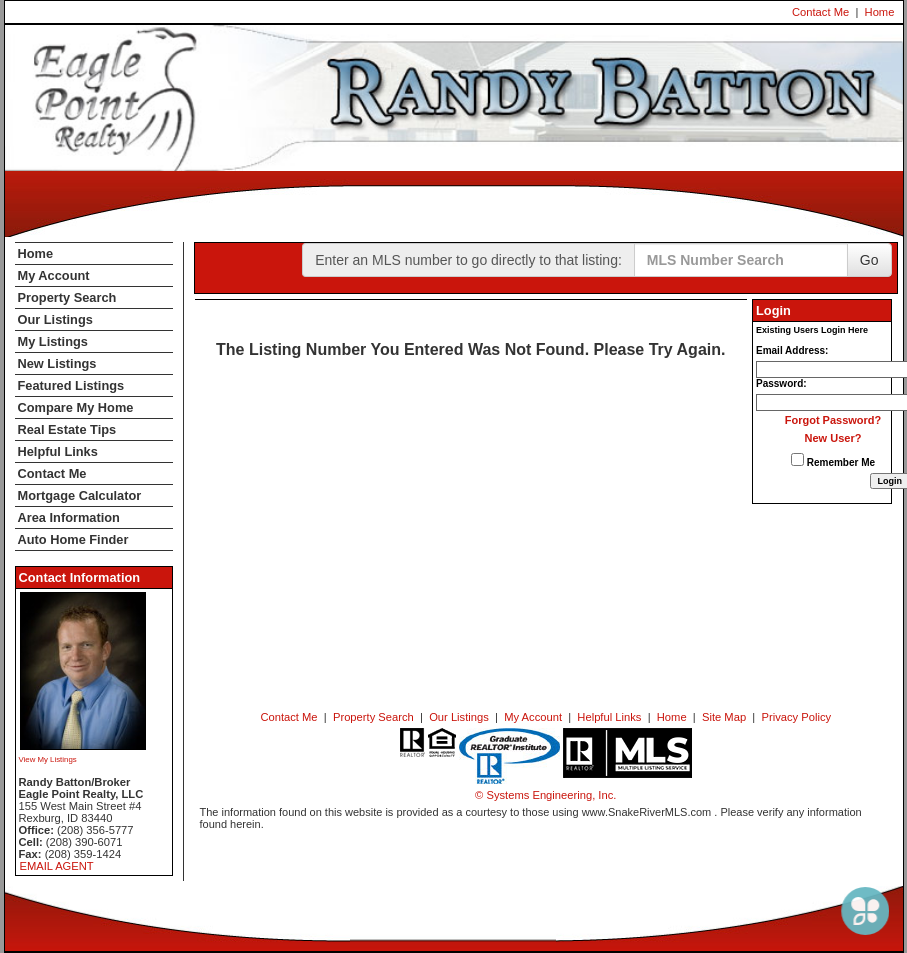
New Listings (57, 363)
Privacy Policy (796, 717)
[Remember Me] (797, 459)
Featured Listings (71, 385)
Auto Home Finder (73, 539)
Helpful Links (58, 451)
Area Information (69, 517)
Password (779, 383)
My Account (54, 275)
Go (869, 260)
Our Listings (55, 319)
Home (880, 12)
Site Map (724, 717)
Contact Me (820, 12)
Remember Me (833, 460)
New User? (833, 438)
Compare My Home (76, 407)
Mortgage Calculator (80, 495)
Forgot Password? (833, 420)
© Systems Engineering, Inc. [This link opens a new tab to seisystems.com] (545, 795)
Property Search (67, 297)
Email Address (790, 350)
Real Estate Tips (67, 429)
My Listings (53, 341)
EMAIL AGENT (57, 866)
